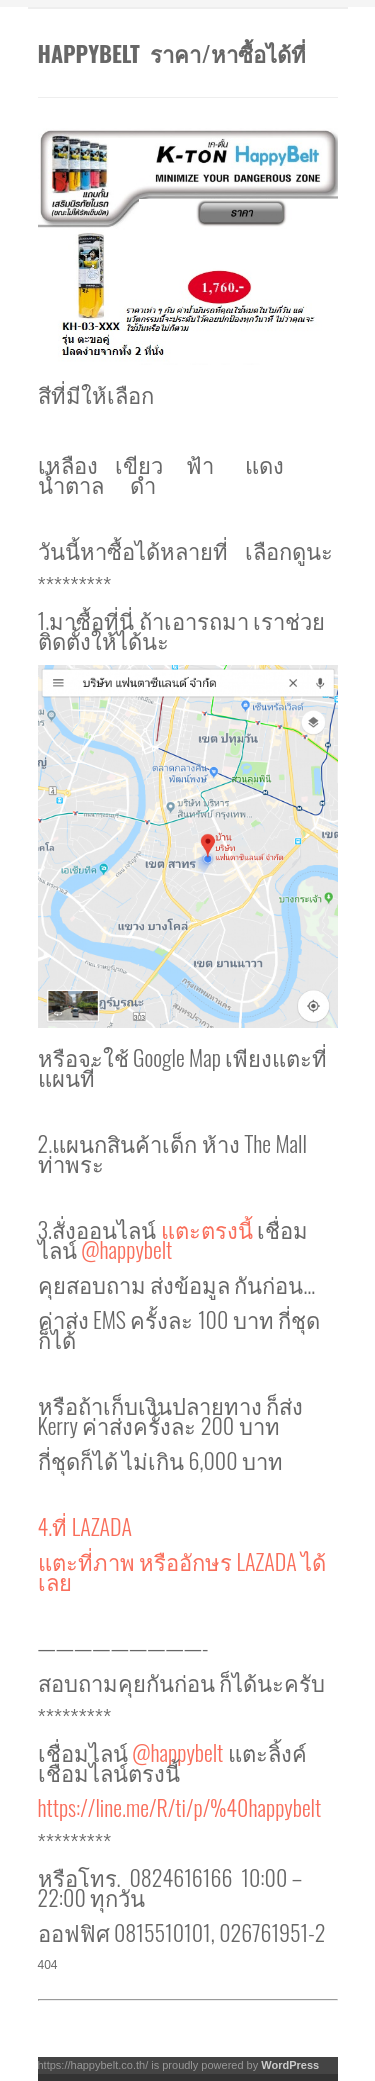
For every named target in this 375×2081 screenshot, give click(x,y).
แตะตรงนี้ (209, 1229)
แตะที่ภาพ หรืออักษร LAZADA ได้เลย (182, 1571)
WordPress (290, 2065)
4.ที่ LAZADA (87, 1526)
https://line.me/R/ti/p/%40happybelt (180, 1807)
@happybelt (126, 1249)
